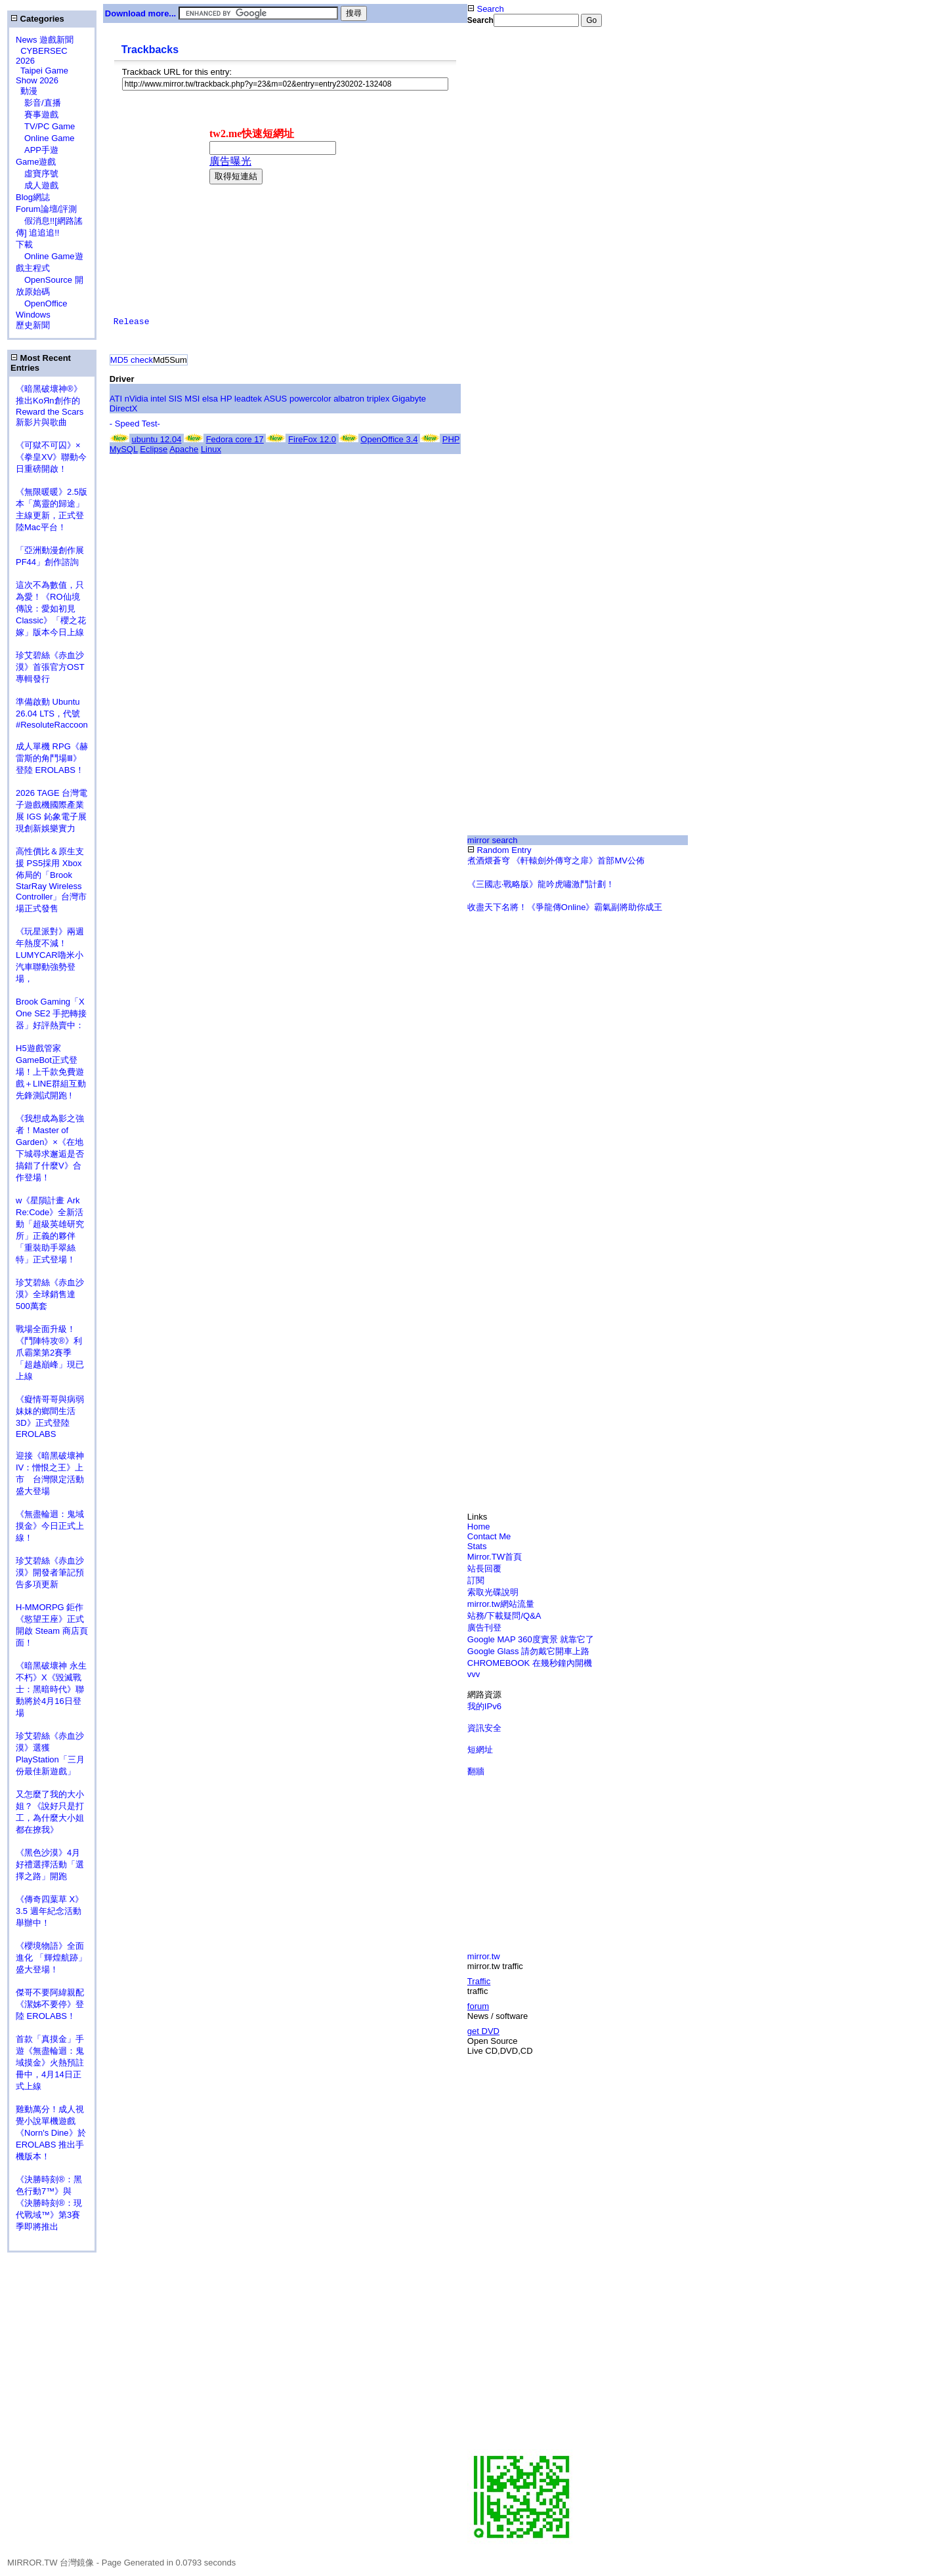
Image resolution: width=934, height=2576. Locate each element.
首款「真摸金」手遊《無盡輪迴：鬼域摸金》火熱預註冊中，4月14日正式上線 (50, 2062)
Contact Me (489, 1536)
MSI (192, 399)
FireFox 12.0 (312, 439)
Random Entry (499, 850)
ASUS (275, 399)
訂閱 (475, 1580)
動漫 (28, 91)
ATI (116, 399)
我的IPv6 (484, 1706)
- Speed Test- (135, 423)
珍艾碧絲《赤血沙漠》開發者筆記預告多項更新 (50, 1572)
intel (158, 399)
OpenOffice (42, 303)
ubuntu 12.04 (156, 439)
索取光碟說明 (493, 1592)
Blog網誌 (33, 197)
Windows (33, 315)
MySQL (124, 449)
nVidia (136, 399)
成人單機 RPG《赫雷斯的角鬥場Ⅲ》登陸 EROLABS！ (52, 758)
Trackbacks (150, 49)
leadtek (248, 399)
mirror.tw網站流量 (500, 1604)
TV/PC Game (45, 126)
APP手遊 (37, 150)
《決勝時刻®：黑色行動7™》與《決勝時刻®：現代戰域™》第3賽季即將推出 (49, 2203)
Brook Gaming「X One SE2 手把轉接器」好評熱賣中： (51, 1013)
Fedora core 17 (235, 439)
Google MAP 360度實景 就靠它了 (530, 1639)
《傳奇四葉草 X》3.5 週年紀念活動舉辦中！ (49, 1911)
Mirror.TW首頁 (494, 1557)
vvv (473, 1674)
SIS (175, 399)
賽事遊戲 (37, 114)
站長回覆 (484, 1568)
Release (132, 322)
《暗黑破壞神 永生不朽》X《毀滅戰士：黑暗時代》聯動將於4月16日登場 (51, 1689)
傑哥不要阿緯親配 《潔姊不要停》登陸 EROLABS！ (50, 2004)
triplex (378, 399)
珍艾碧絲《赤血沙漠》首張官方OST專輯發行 (50, 667)
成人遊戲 (37, 185)
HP (226, 399)
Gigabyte (409, 399)
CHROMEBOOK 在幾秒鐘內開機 (529, 1663)
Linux (211, 449)
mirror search (492, 840)
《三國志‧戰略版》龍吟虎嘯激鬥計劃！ (540, 884)
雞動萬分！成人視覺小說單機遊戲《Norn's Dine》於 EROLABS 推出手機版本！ (51, 2132)
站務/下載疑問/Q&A (504, 1616)
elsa (210, 399)
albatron (348, 399)
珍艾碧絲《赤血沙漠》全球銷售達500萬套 (50, 1294)
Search (485, 9)
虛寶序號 (37, 173)
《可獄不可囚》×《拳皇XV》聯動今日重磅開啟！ (51, 457)
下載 (24, 244)
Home (478, 1526)
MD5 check (131, 360)
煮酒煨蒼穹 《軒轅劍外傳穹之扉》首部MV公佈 (556, 860)
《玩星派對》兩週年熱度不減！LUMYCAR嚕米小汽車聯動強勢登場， (50, 955)
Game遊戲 (36, 162)
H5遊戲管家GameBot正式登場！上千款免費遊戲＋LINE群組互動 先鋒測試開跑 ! (51, 1071)
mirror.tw (483, 1956)
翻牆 (475, 1771)
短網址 (480, 1750)
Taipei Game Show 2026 (42, 75)
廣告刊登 (484, 1627)
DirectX (124, 408)
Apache (183, 449)
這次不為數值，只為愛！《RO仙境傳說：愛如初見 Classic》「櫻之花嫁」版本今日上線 (54, 608)
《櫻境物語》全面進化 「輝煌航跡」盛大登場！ (51, 1957)
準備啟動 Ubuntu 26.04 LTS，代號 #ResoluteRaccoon (52, 713)
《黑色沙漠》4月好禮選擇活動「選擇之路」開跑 (50, 1864)
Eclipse (153, 449)
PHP (451, 439)
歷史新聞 (33, 325)
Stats (477, 1546)
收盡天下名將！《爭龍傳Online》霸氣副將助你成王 (565, 907)
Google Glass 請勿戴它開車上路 (528, 1651)
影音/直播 (38, 103)
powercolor (310, 399)
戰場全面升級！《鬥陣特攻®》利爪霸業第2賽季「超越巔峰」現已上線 (50, 1352)
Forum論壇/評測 (46, 209)
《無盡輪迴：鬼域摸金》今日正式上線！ (50, 1526)
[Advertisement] (565, 245)
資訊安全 (484, 1728)
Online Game (45, 138)
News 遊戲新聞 (45, 40)
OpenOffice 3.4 (388, 439)
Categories (37, 19)
